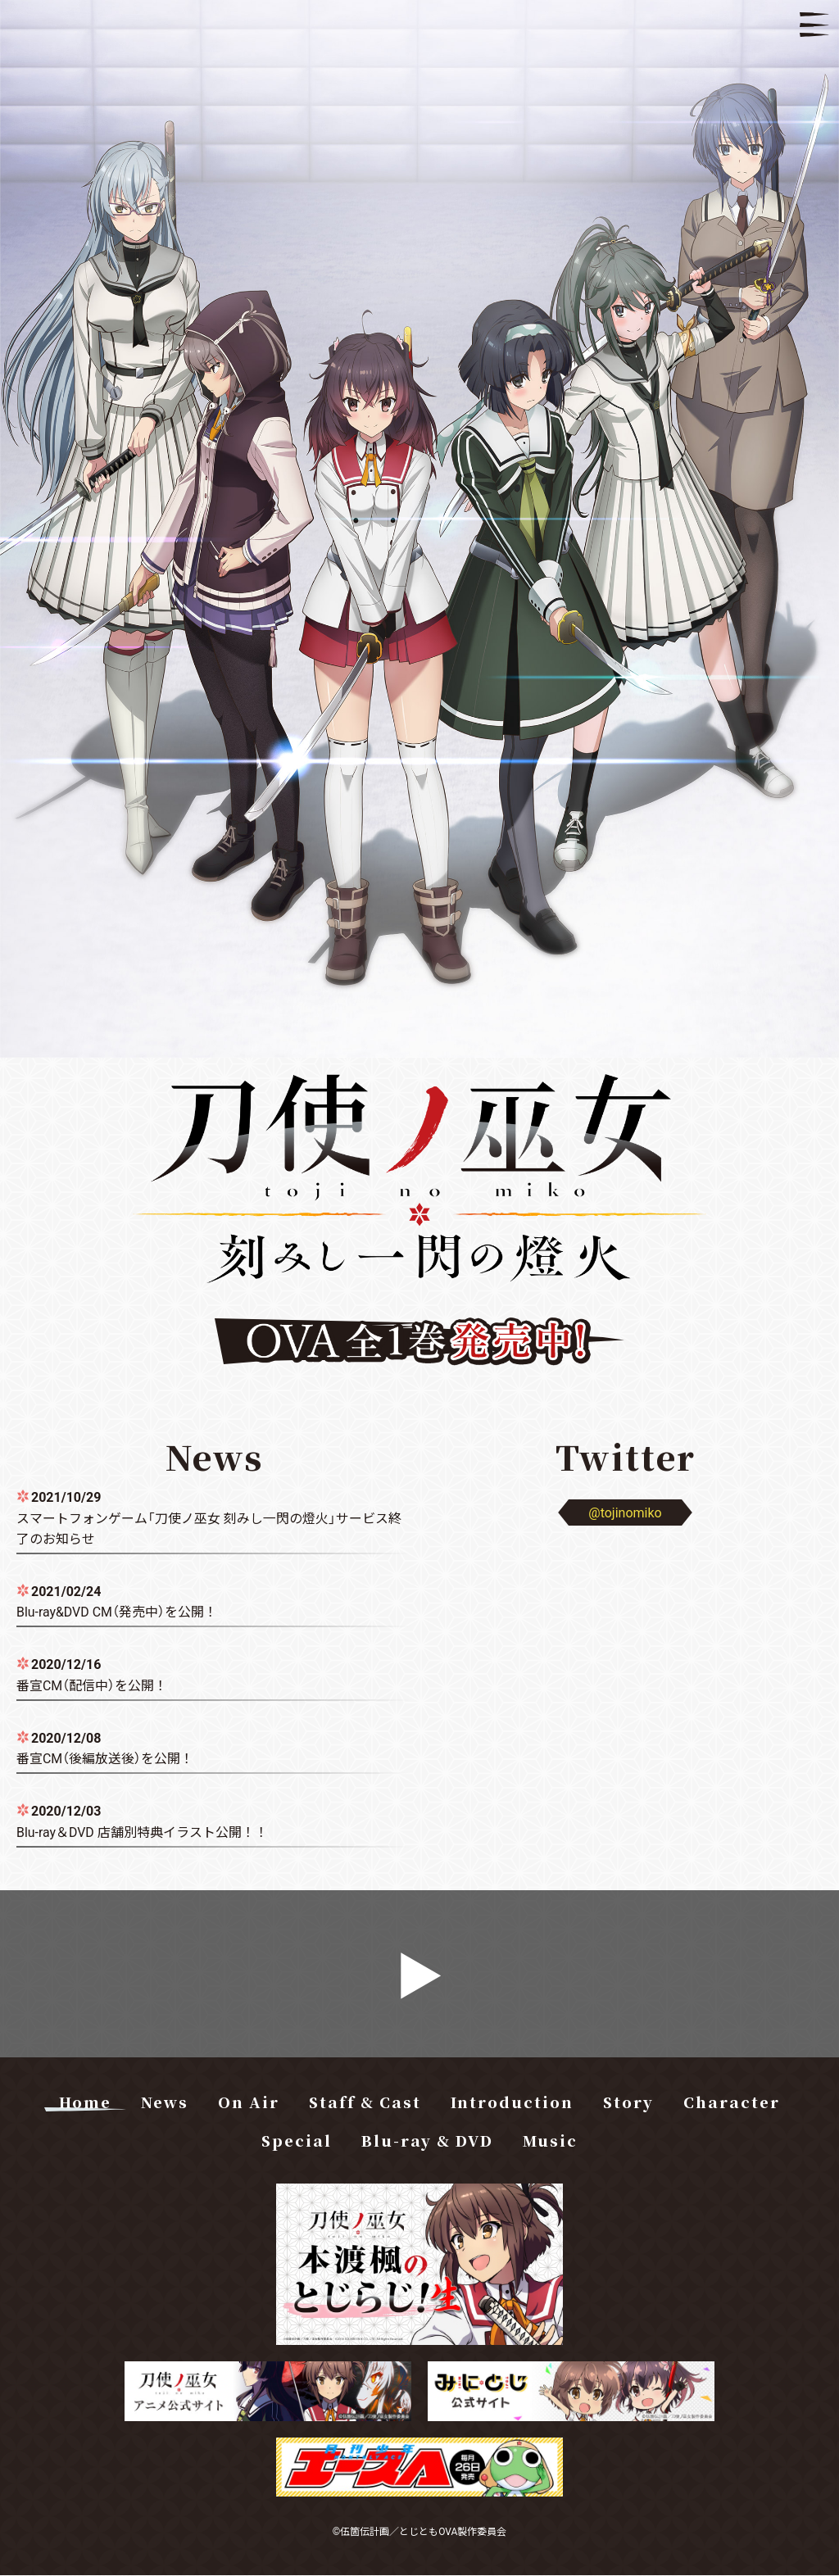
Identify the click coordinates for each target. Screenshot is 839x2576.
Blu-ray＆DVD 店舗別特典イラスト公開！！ (142, 1832)
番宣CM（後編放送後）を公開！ (104, 1758)
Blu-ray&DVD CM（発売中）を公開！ (117, 1611)
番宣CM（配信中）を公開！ (91, 1684)
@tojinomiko (624, 1512)
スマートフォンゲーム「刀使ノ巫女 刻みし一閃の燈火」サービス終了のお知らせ (208, 1528)
